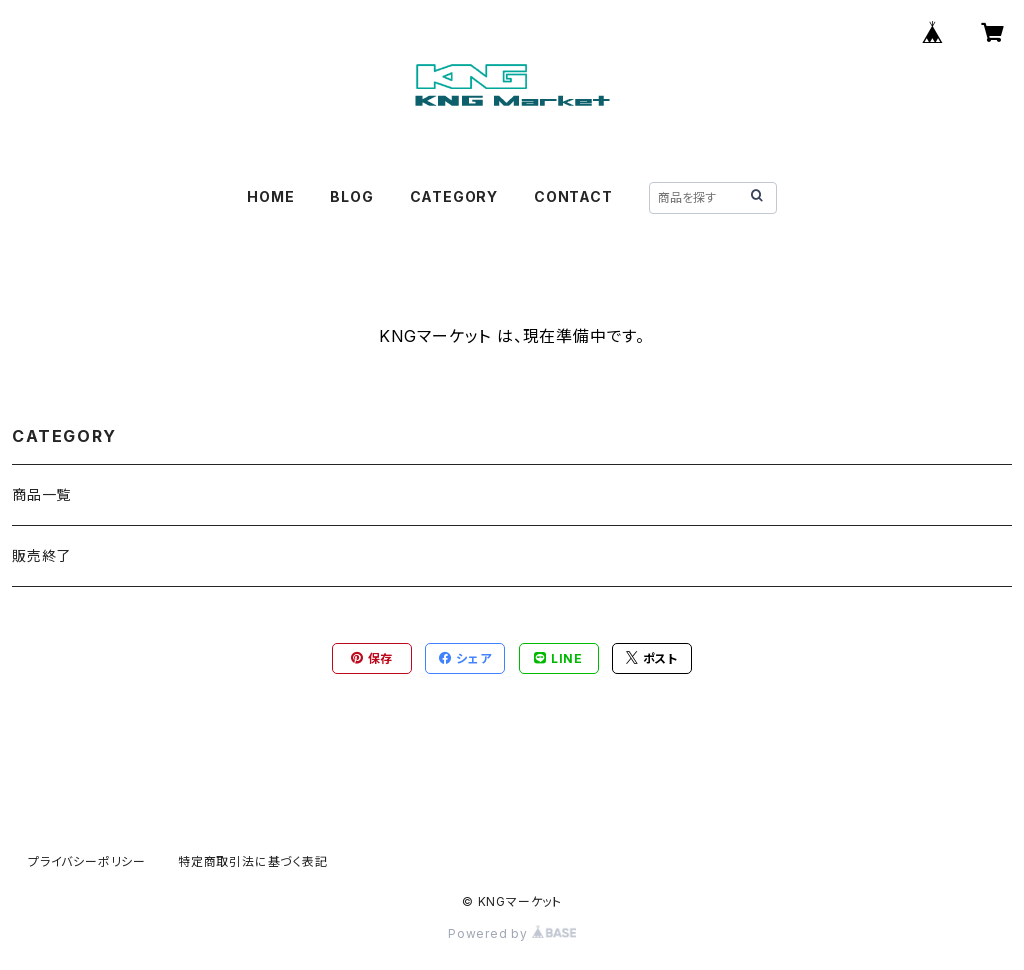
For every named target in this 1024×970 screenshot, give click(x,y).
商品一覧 (41, 494)
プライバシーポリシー (87, 861)
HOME (270, 196)
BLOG (351, 196)
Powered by (512, 933)
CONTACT (573, 196)
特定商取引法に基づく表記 (253, 861)
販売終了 (41, 555)
